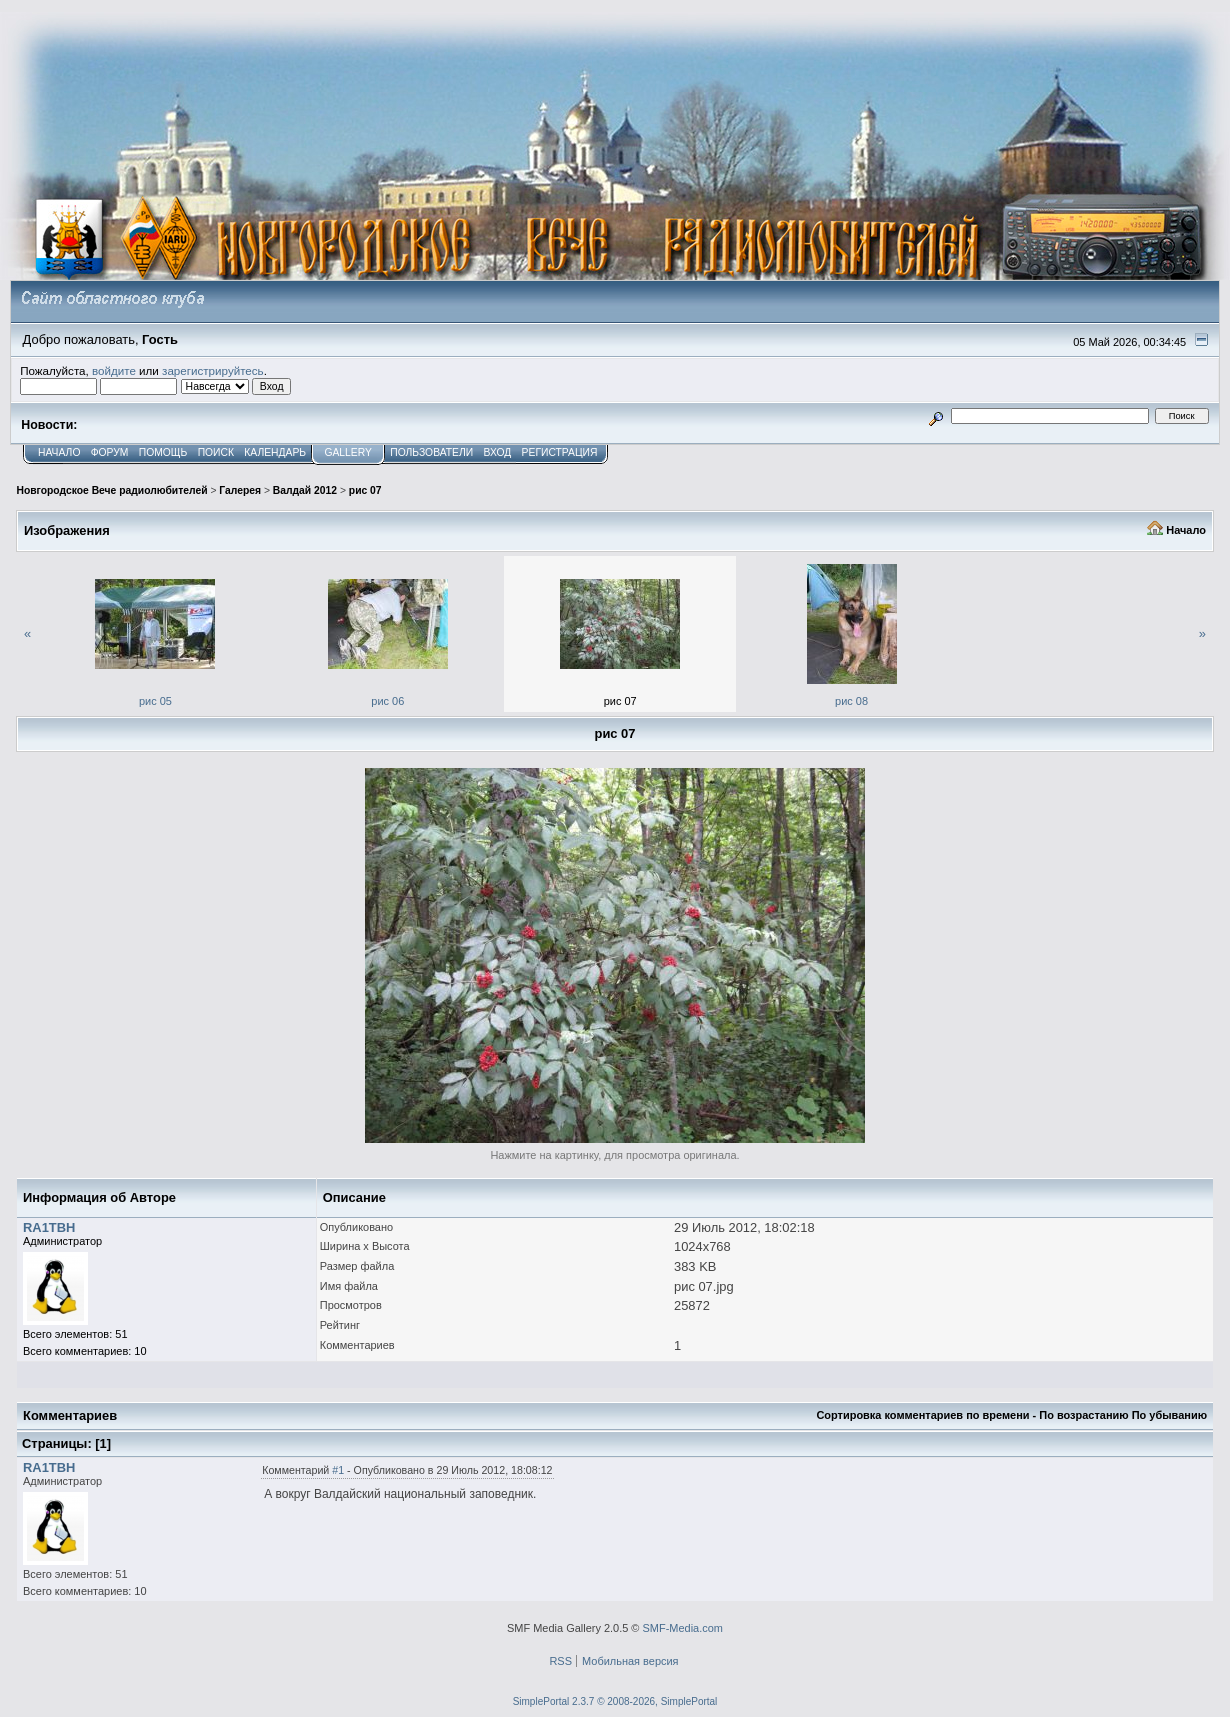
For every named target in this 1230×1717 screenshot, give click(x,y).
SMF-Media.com (683, 1628)
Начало (1186, 530)
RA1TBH (49, 1227)
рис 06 (387, 701)
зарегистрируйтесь (213, 370)
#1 (338, 1470)
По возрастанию (1083, 1415)
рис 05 (155, 701)
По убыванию (1169, 1415)
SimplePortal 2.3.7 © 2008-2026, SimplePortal (615, 1701)
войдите (114, 370)
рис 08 (851, 701)
